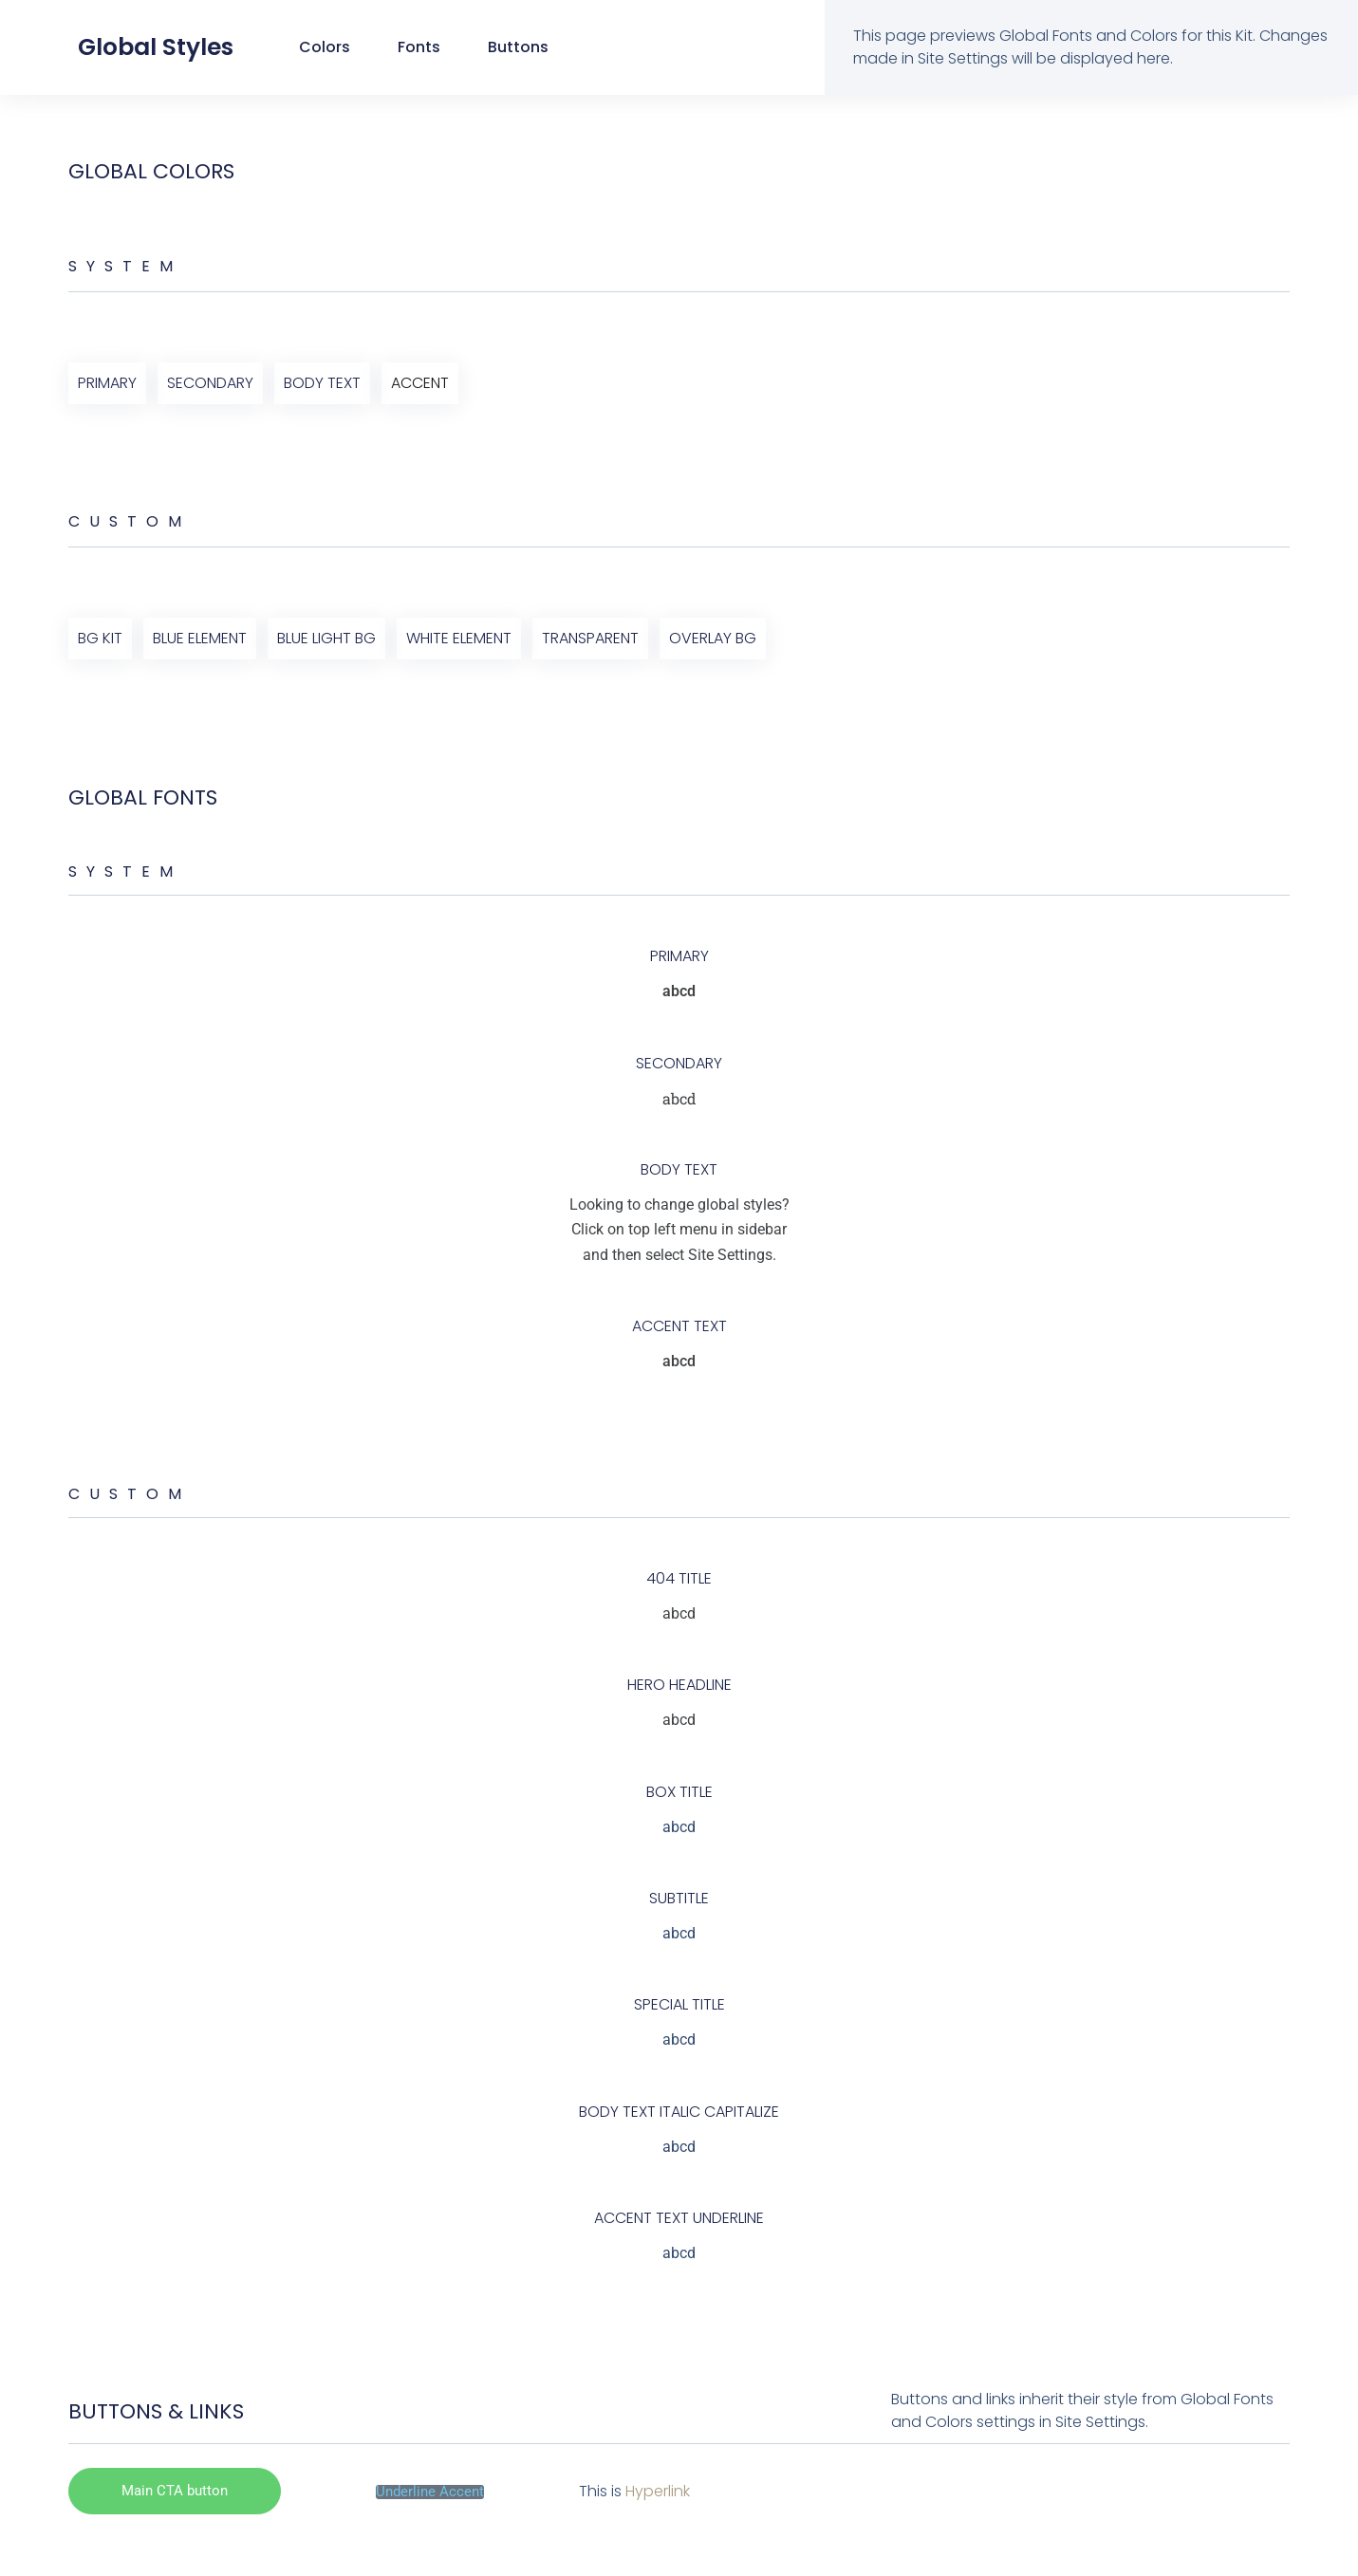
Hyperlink (657, 2491)
